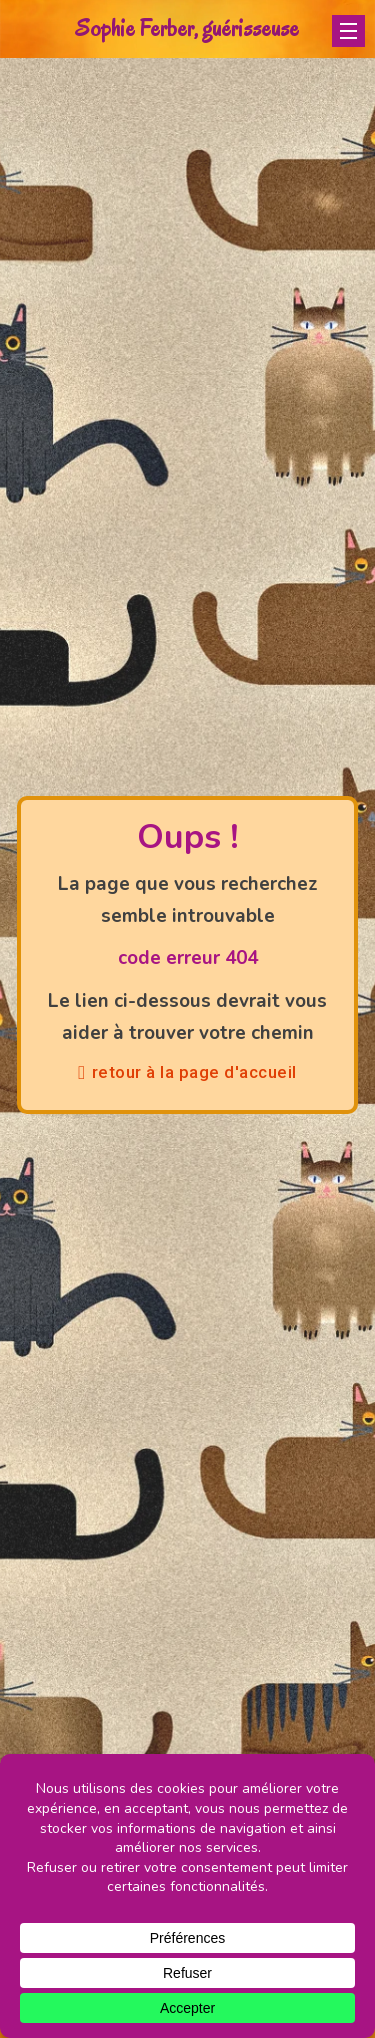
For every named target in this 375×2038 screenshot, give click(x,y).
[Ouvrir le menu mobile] (348, 31)
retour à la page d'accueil (187, 1072)
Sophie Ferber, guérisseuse (187, 28)
